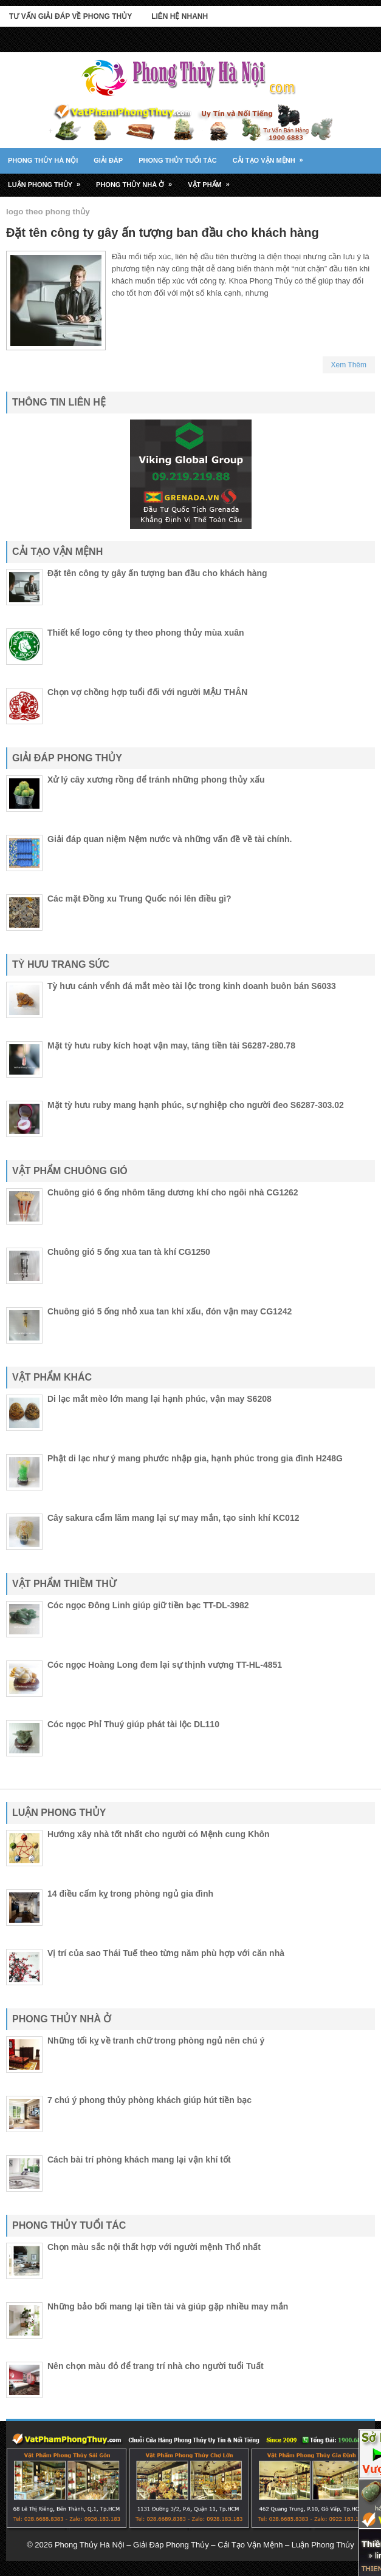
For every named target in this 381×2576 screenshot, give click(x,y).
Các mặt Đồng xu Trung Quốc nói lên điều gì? (139, 898)
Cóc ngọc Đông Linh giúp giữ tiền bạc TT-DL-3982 (148, 1605)
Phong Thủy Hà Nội (43, 160)
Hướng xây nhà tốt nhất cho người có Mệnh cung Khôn (158, 1834)
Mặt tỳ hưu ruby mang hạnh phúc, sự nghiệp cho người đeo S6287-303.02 (195, 1105)
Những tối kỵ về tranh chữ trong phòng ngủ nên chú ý (155, 2040)
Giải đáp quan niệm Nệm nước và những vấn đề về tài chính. (169, 839)
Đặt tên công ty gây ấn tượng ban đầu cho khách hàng (162, 232)
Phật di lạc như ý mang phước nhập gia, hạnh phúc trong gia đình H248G (195, 1458)
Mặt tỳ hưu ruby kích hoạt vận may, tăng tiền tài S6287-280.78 (171, 1045)
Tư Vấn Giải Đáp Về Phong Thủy (70, 16)
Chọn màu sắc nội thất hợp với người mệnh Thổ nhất (154, 2247)
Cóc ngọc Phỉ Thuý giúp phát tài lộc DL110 (133, 1724)
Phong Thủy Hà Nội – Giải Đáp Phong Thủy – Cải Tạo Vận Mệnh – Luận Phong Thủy (204, 2544)
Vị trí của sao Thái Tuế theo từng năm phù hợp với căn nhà (165, 1953)
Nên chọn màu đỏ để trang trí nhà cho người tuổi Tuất (155, 2366)
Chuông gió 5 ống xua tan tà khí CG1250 (128, 1252)
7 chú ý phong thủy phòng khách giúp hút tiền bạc (149, 2100)
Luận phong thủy (48, 180)
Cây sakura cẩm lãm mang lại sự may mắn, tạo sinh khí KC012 (173, 1518)
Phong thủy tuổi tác (178, 160)
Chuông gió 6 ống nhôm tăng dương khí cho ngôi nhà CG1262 (172, 1192)
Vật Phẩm (213, 180)
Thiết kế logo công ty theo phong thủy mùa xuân (145, 632)
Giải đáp (108, 160)
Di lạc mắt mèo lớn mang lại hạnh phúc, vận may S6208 (159, 1399)
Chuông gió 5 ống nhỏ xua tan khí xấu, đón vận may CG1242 (169, 1311)
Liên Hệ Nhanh (179, 16)
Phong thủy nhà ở (138, 180)
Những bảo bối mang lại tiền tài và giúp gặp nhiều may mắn (167, 2306)
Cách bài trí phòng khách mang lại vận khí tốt (139, 2159)
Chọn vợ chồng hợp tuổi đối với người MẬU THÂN (147, 692)
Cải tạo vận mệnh (272, 156)
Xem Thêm (348, 365)
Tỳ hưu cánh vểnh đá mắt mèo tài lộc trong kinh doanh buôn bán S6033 (191, 986)
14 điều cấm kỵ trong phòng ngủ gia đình (130, 1893)
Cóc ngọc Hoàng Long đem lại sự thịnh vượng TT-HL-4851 (164, 1665)
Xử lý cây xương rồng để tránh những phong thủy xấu (156, 779)
